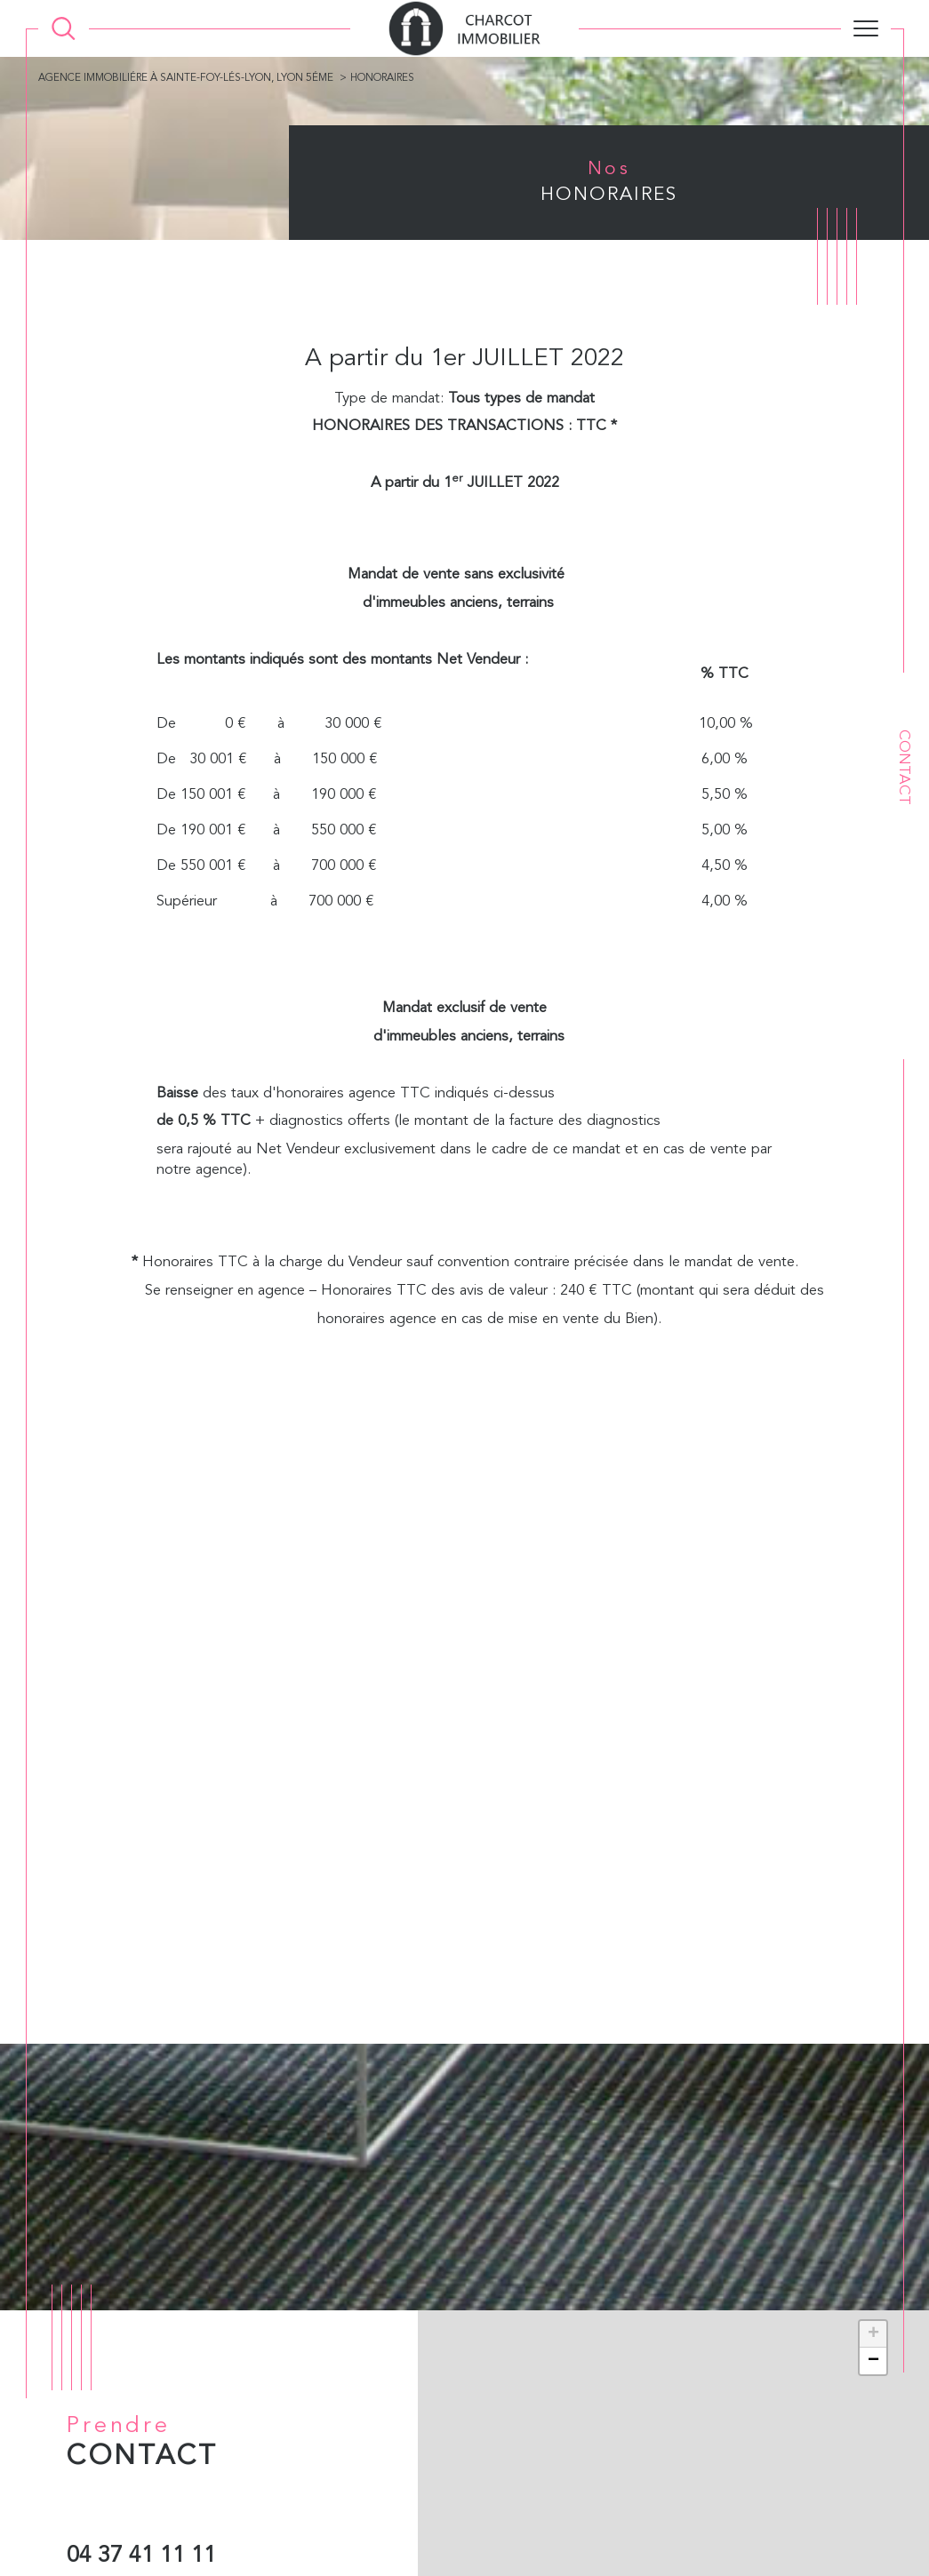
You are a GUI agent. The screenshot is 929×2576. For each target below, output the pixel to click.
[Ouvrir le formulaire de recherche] (63, 29)
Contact (903, 767)
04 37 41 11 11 (141, 2557)
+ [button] (873, 2334)
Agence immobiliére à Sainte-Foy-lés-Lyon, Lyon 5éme (187, 79)
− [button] (873, 2361)
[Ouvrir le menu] (866, 28)
